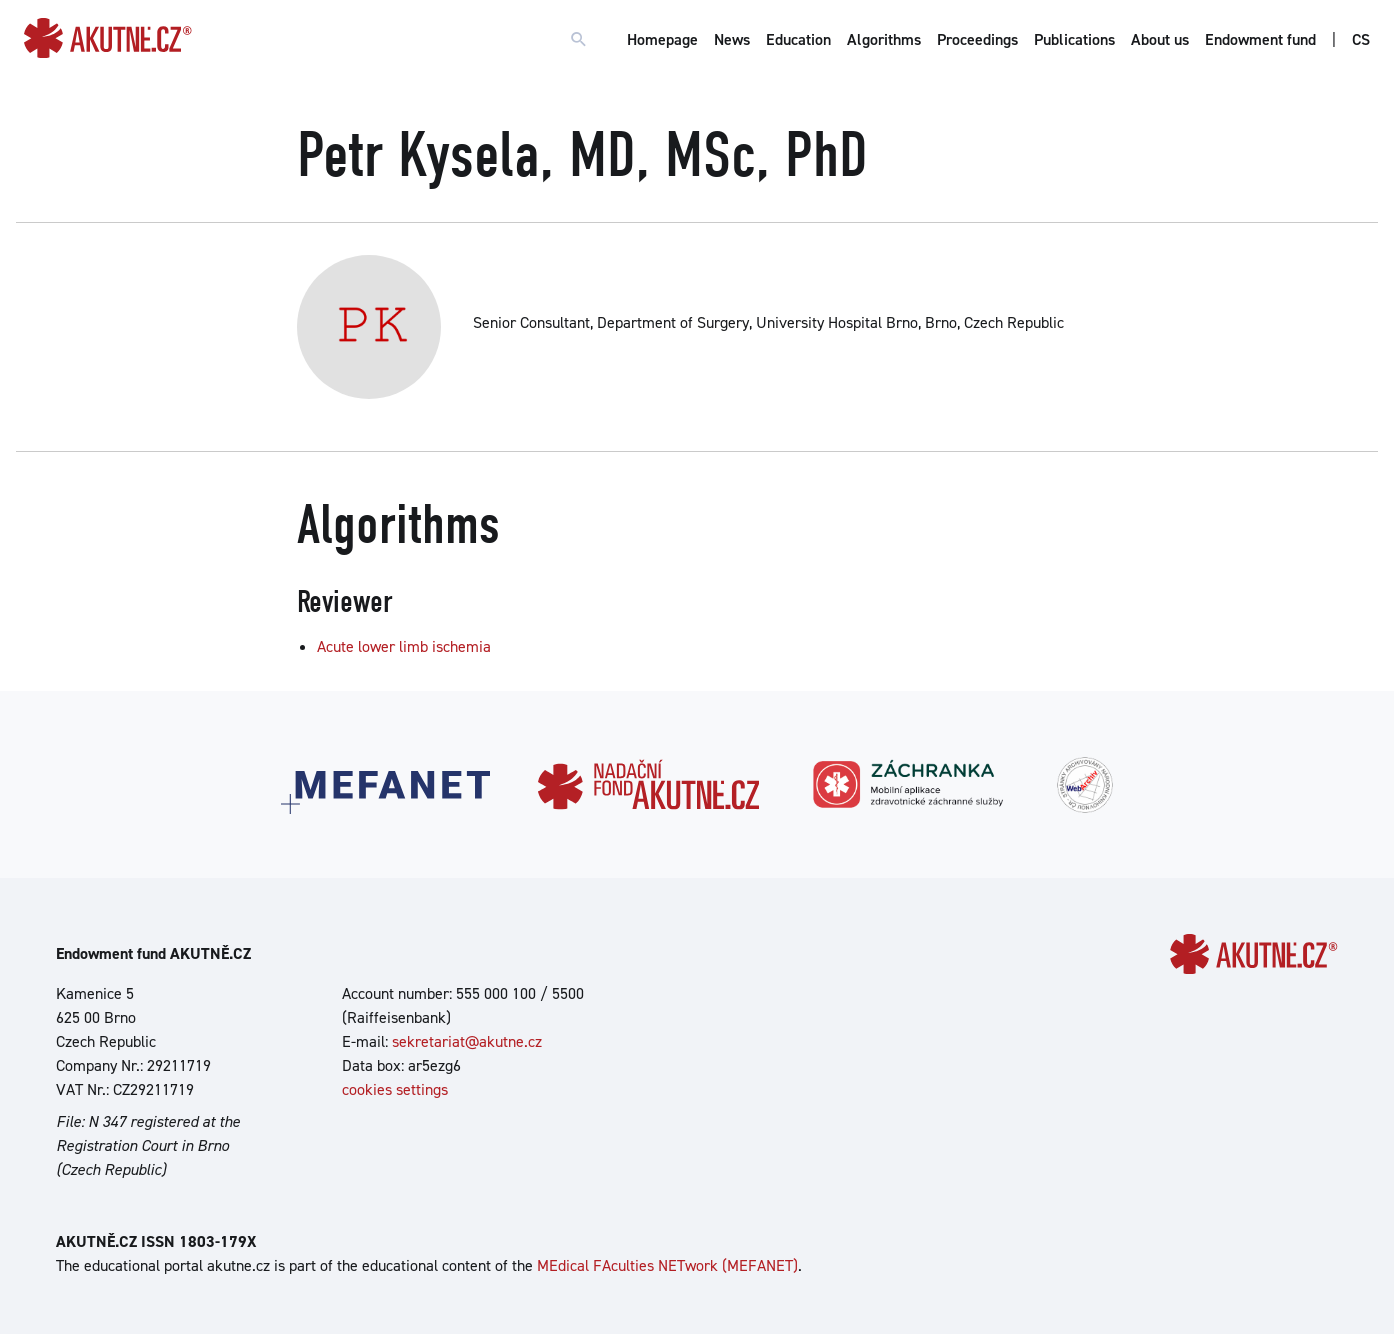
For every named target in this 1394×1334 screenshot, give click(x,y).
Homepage (662, 39)
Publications (1074, 39)
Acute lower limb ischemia (404, 646)
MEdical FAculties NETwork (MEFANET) (667, 1265)
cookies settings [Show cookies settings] (395, 1089)
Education (798, 39)
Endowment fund (1260, 39)
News (732, 39)
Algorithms (884, 39)
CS (1361, 39)
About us (1160, 39)
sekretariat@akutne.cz (467, 1041)
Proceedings (977, 39)
